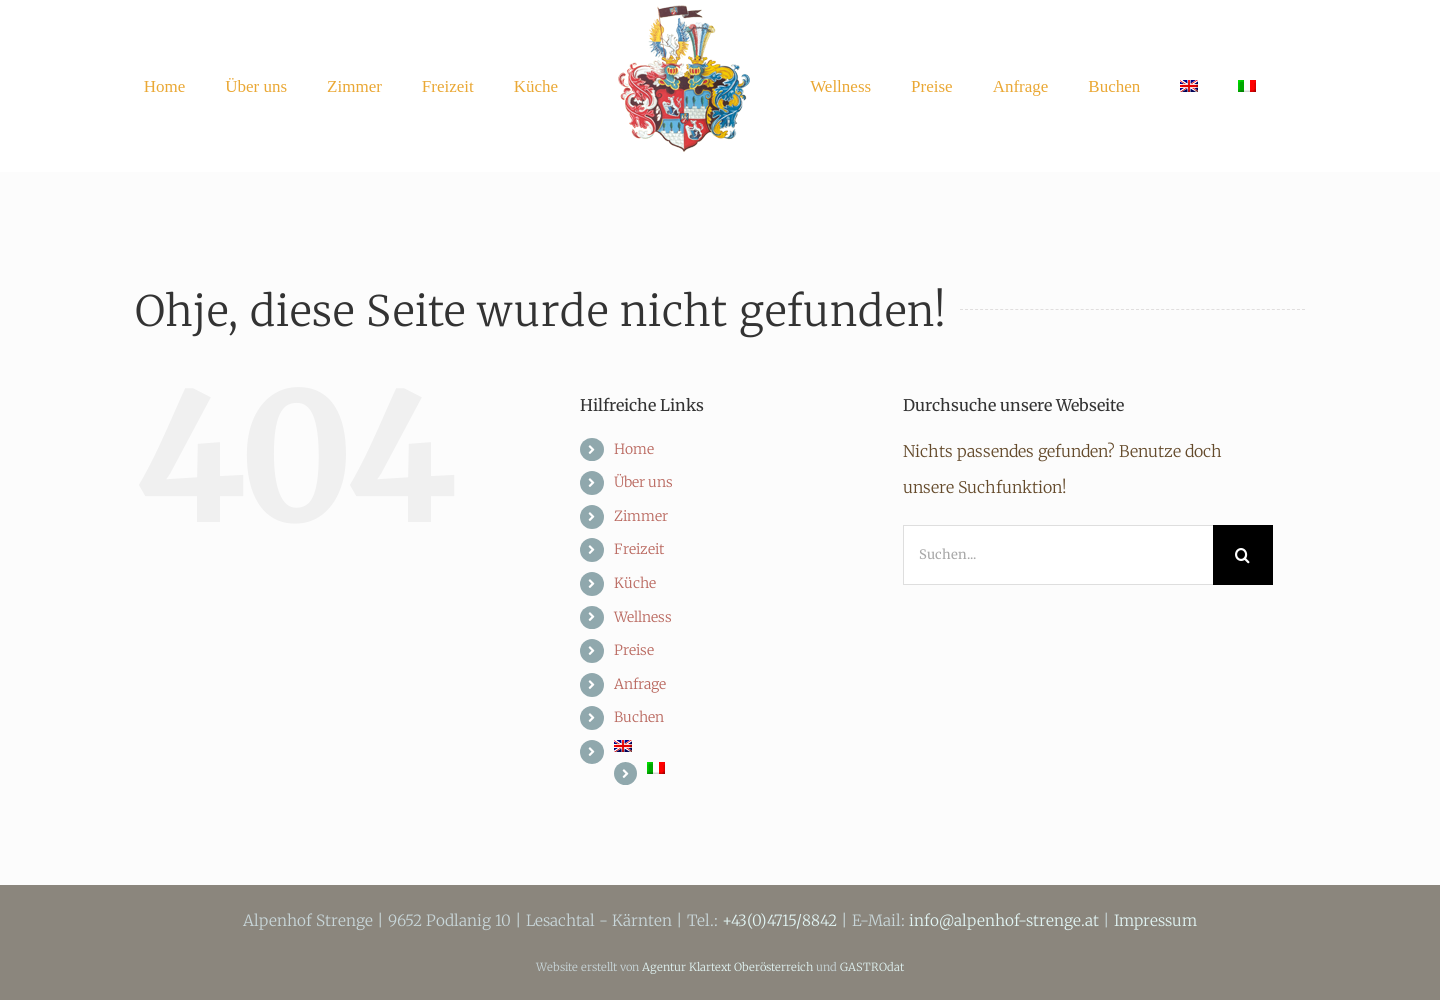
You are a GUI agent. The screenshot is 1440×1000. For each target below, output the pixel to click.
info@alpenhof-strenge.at (1004, 920)
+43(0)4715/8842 (779, 920)
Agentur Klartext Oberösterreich (727, 967)
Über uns (643, 482)
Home (634, 449)
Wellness (643, 617)
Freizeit (639, 549)
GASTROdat (872, 967)
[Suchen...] (1058, 555)
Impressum (1155, 920)
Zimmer (641, 516)
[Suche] (1243, 555)
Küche (635, 583)
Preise (634, 650)
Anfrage (640, 684)
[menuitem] (1189, 86)
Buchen (639, 717)
